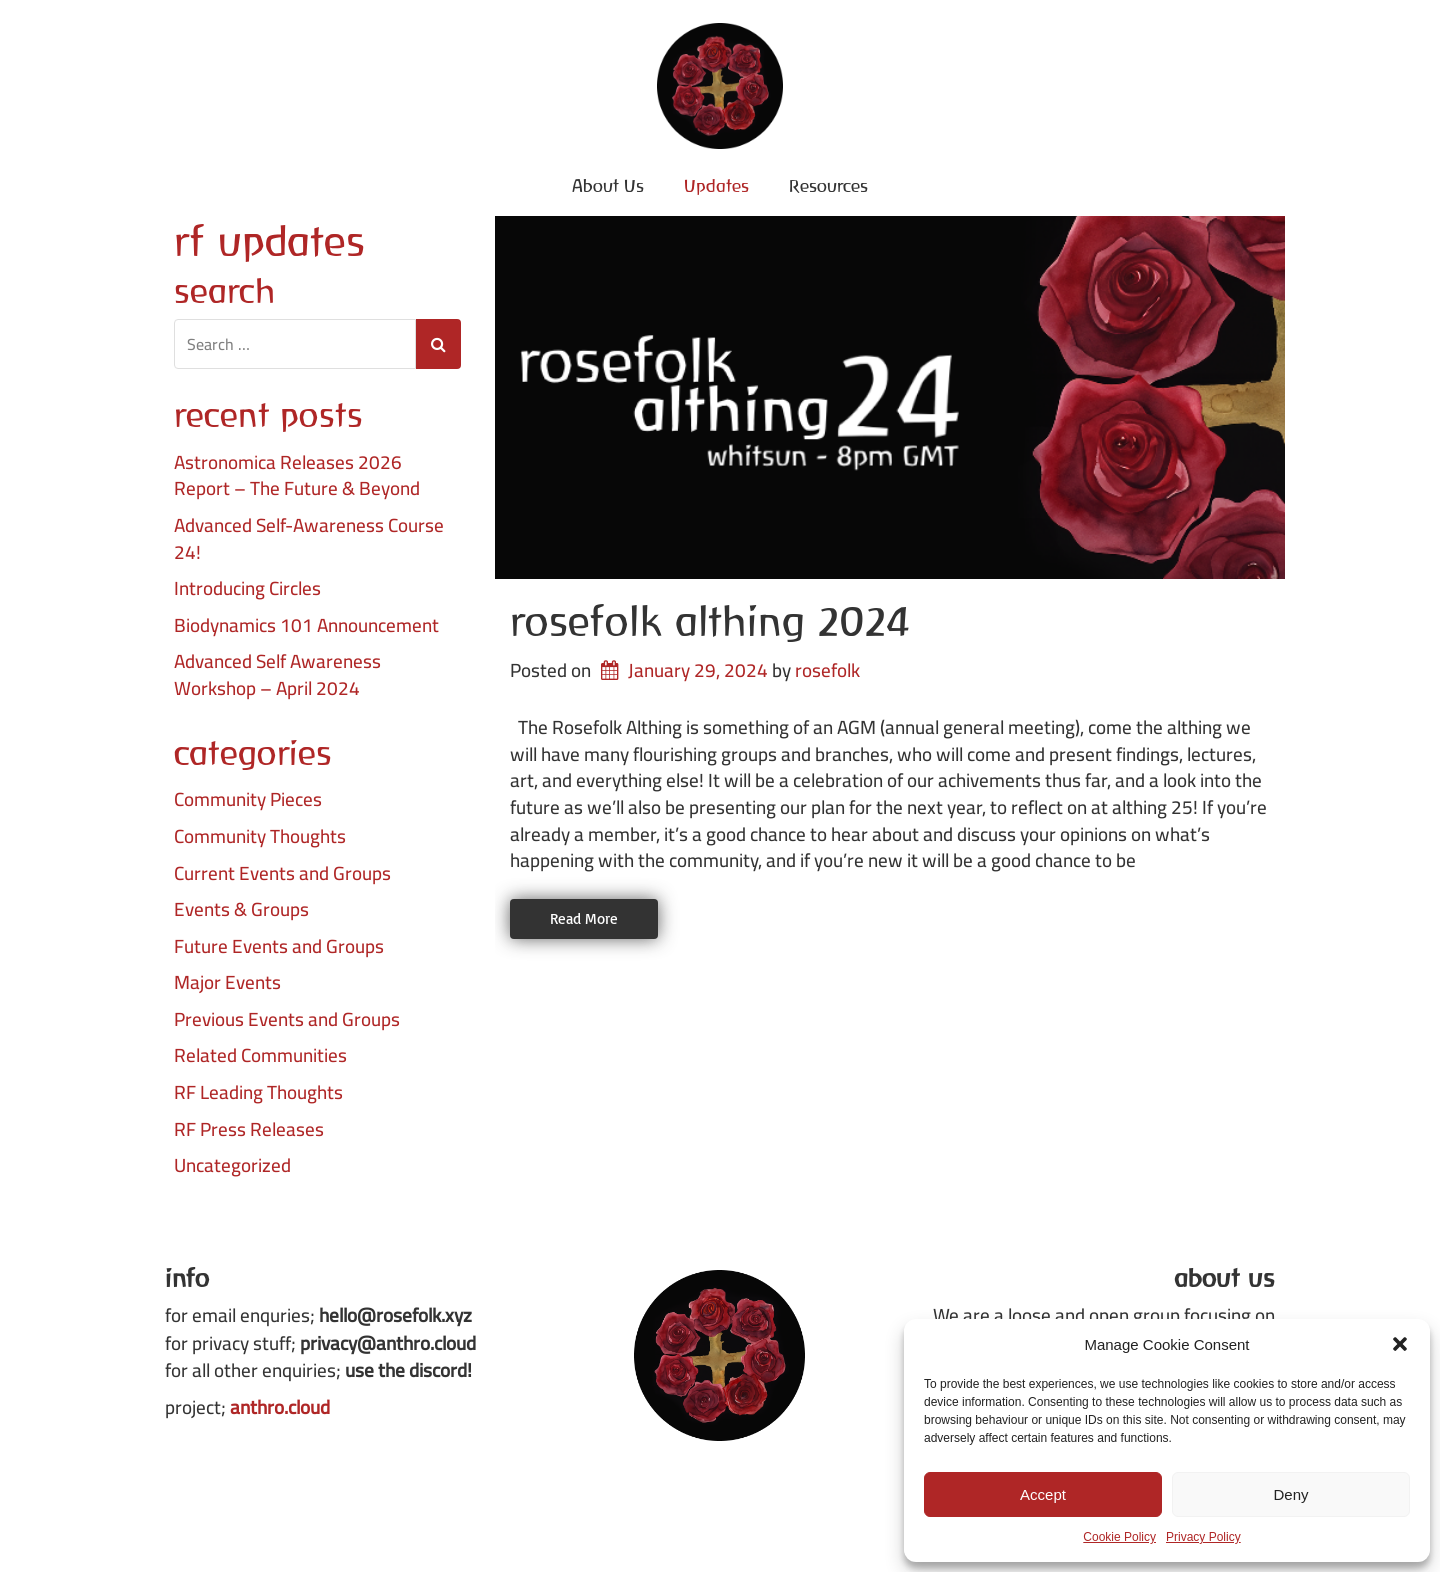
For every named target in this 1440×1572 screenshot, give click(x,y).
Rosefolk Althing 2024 (710, 621)
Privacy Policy (1203, 1537)
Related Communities (260, 1055)
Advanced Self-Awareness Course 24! (309, 538)
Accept (1043, 1494)
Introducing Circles (247, 588)
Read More (584, 918)
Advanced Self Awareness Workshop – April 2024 (277, 674)
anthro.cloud (280, 1407)
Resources (828, 185)
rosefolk (827, 670)
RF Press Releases (249, 1129)
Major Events (227, 982)
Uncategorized (232, 1165)
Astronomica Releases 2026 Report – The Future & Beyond (297, 475)
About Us (608, 185)
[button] (1400, 1344)
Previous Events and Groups (287, 1019)
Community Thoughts (260, 836)
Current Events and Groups (282, 873)
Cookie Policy (1119, 1537)
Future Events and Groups (279, 946)
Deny (1290, 1494)
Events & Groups (241, 909)
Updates (716, 185)
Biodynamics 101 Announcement (306, 625)
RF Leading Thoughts (258, 1092)
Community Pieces (248, 799)
